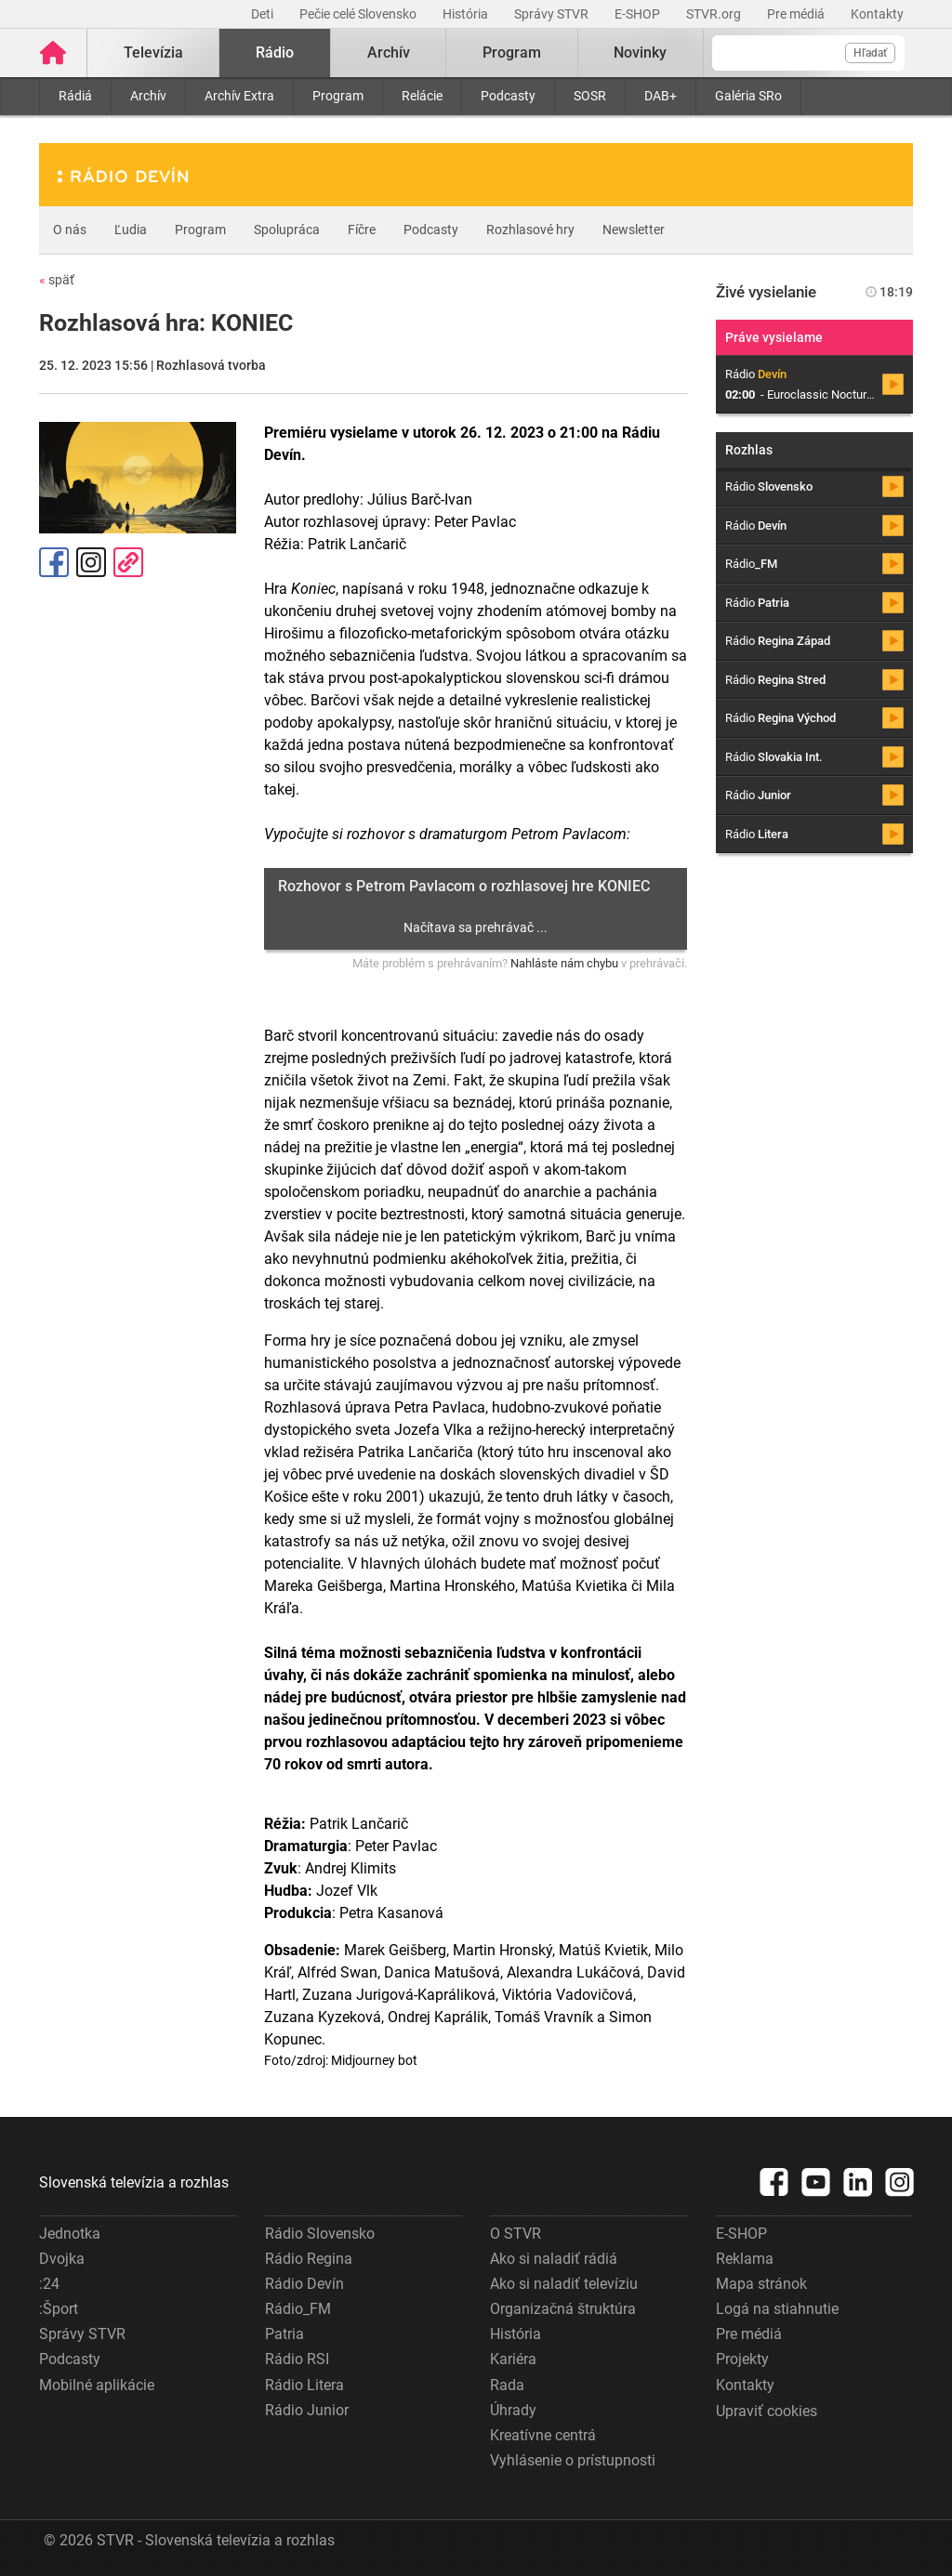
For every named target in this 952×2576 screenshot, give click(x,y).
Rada (507, 2385)
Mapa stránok (761, 2284)
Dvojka (62, 2258)
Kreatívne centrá (543, 2435)
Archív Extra (239, 95)
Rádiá (75, 95)
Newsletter (633, 229)
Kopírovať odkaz (128, 562)
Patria (284, 2334)
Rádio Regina (308, 2258)
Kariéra (513, 2359)
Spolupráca (287, 229)
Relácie (422, 95)
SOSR (590, 95)
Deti (263, 14)
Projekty (742, 2359)
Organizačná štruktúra (563, 2309)
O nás (69, 229)
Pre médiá (797, 14)
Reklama (745, 2258)
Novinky (640, 52)
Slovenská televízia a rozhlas (134, 2182)
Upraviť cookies (766, 2411)
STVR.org (715, 14)
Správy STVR (552, 14)
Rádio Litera (304, 2385)
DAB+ (660, 95)
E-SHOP (639, 14)
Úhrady (513, 2410)
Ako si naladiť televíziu (564, 2284)
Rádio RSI (297, 2359)
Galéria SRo (748, 95)
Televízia (153, 52)
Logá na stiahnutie (777, 2309)
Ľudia (130, 229)
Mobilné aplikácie (96, 2385)
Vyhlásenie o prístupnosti (572, 2460)
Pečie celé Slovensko (359, 14)
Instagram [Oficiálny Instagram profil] (91, 562)
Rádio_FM (298, 2309)
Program (338, 95)
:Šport (58, 2309)
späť (56, 279)
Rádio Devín (304, 2284)
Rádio (275, 52)
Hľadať (870, 52)
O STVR (515, 2233)
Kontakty (877, 14)
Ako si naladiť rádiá (553, 2258)
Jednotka (69, 2233)
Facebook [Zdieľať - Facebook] (54, 562)
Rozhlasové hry (530, 229)
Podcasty (508, 95)
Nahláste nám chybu (564, 963)
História (467, 14)
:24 (49, 2284)
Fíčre (362, 229)
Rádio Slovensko (320, 2233)
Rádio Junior (307, 2410)
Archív (148, 95)
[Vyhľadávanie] (808, 53)
